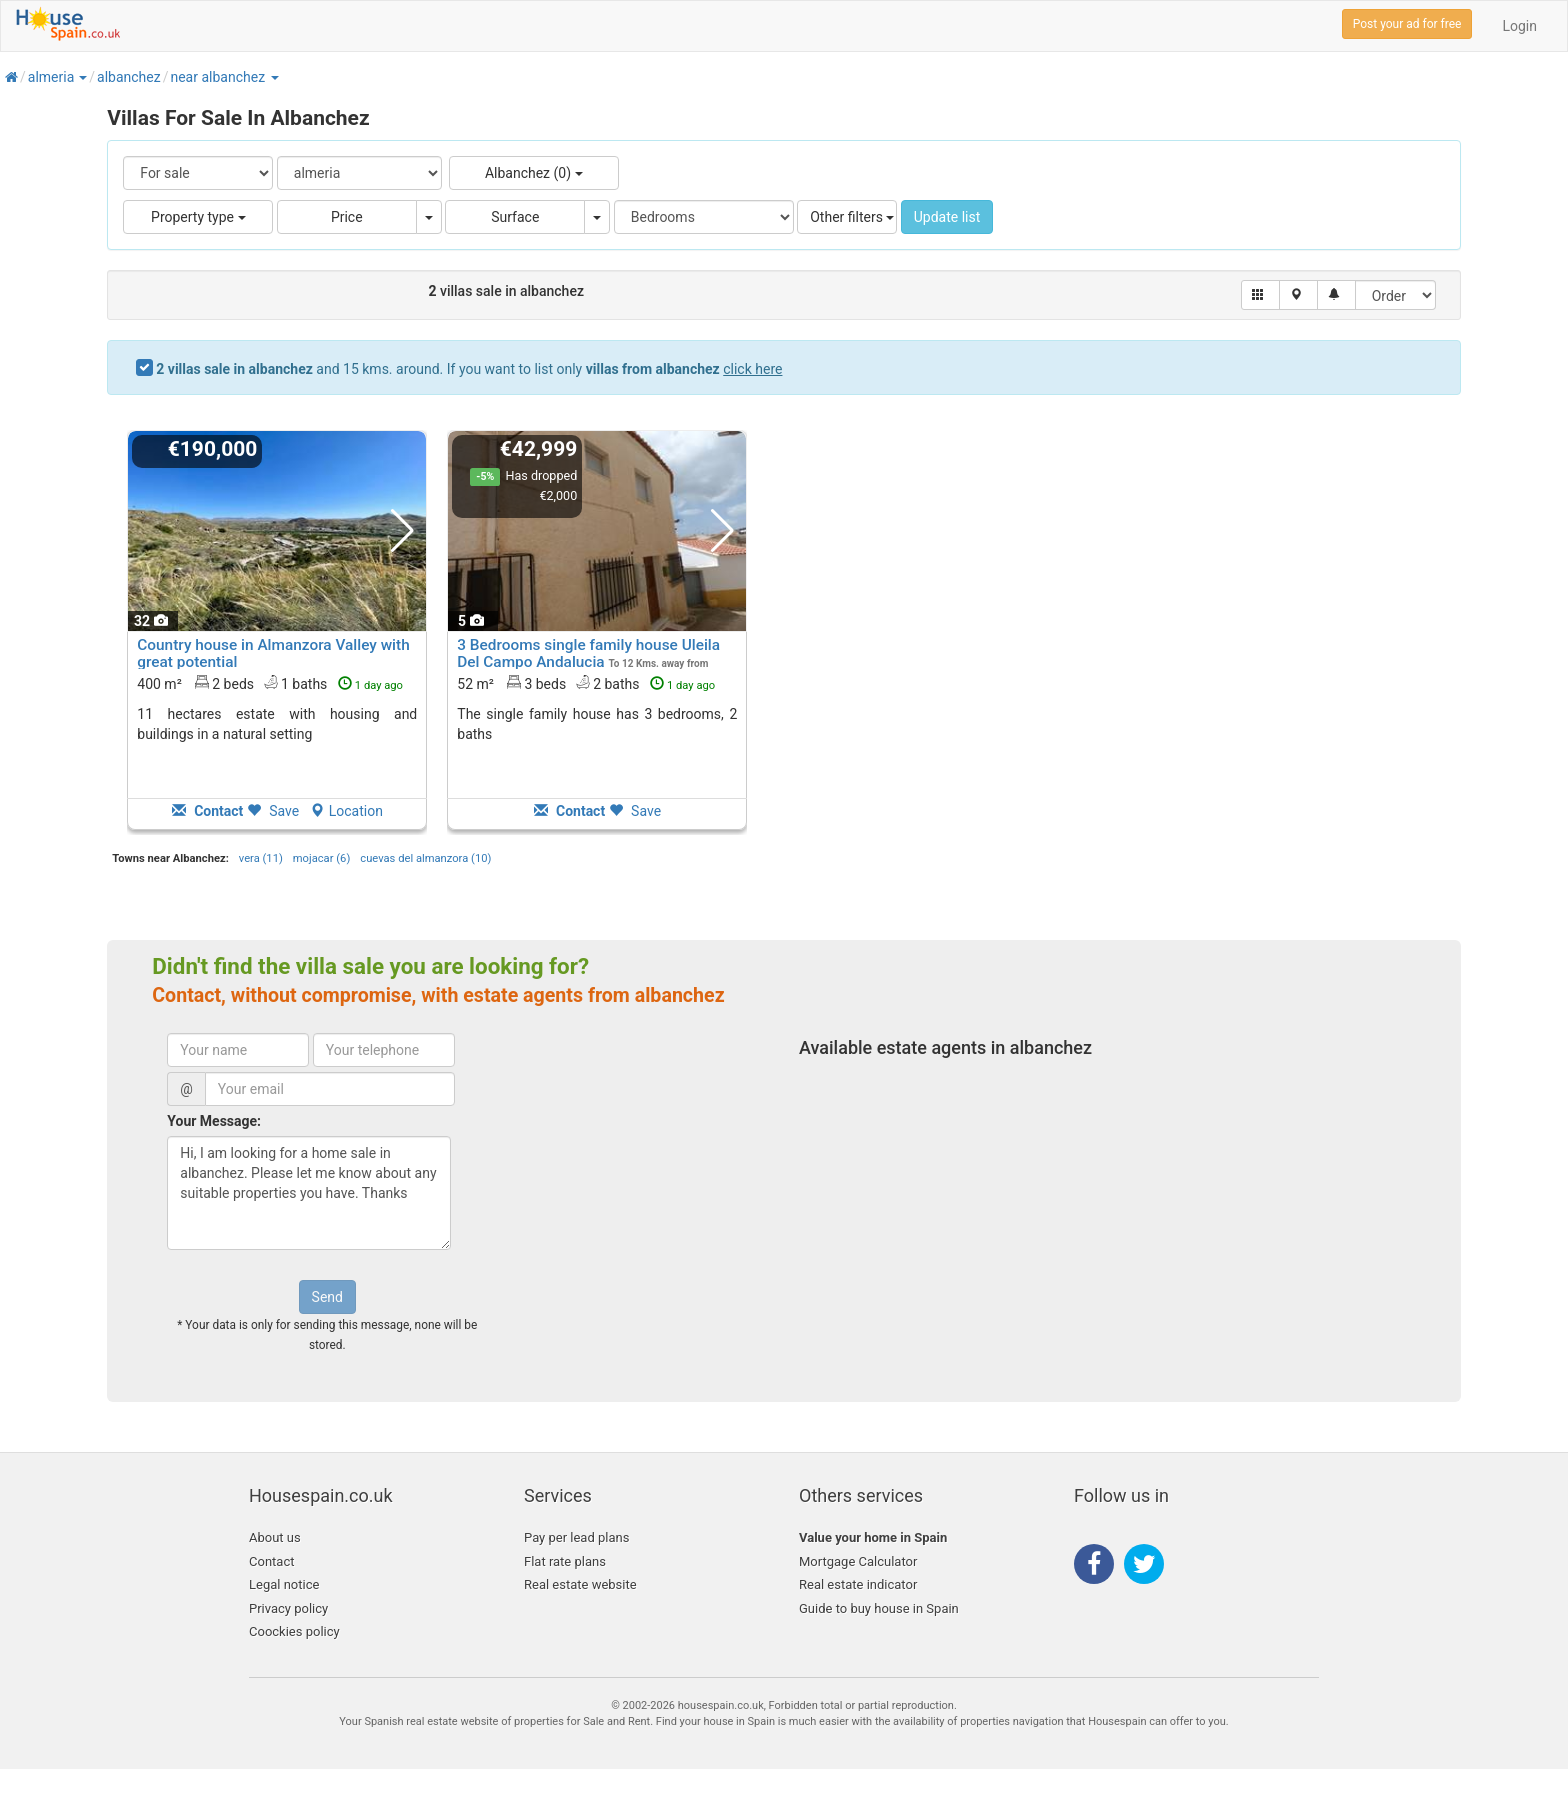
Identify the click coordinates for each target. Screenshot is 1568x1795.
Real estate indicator (858, 1584)
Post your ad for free (1407, 24)
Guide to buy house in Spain (879, 1608)
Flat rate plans (565, 1561)
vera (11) (261, 858)
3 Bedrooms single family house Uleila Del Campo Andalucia (588, 653)
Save (273, 811)
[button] (82, 77)
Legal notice (284, 1584)
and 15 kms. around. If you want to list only (469, 369)
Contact (271, 1561)
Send (327, 1297)
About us (275, 1537)
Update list (947, 217)
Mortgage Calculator (858, 1561)
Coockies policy (294, 1631)
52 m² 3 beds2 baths (586, 683)
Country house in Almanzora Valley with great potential (273, 653)
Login (1519, 26)
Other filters (852, 217)
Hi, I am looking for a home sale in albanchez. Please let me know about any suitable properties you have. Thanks (309, 1193)
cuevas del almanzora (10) (425, 858)
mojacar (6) (321, 858)
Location (346, 811)
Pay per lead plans (576, 1537)
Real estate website (580, 1584)
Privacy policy (288, 1608)
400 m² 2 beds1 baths (270, 683)
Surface (515, 217)
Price (347, 217)
